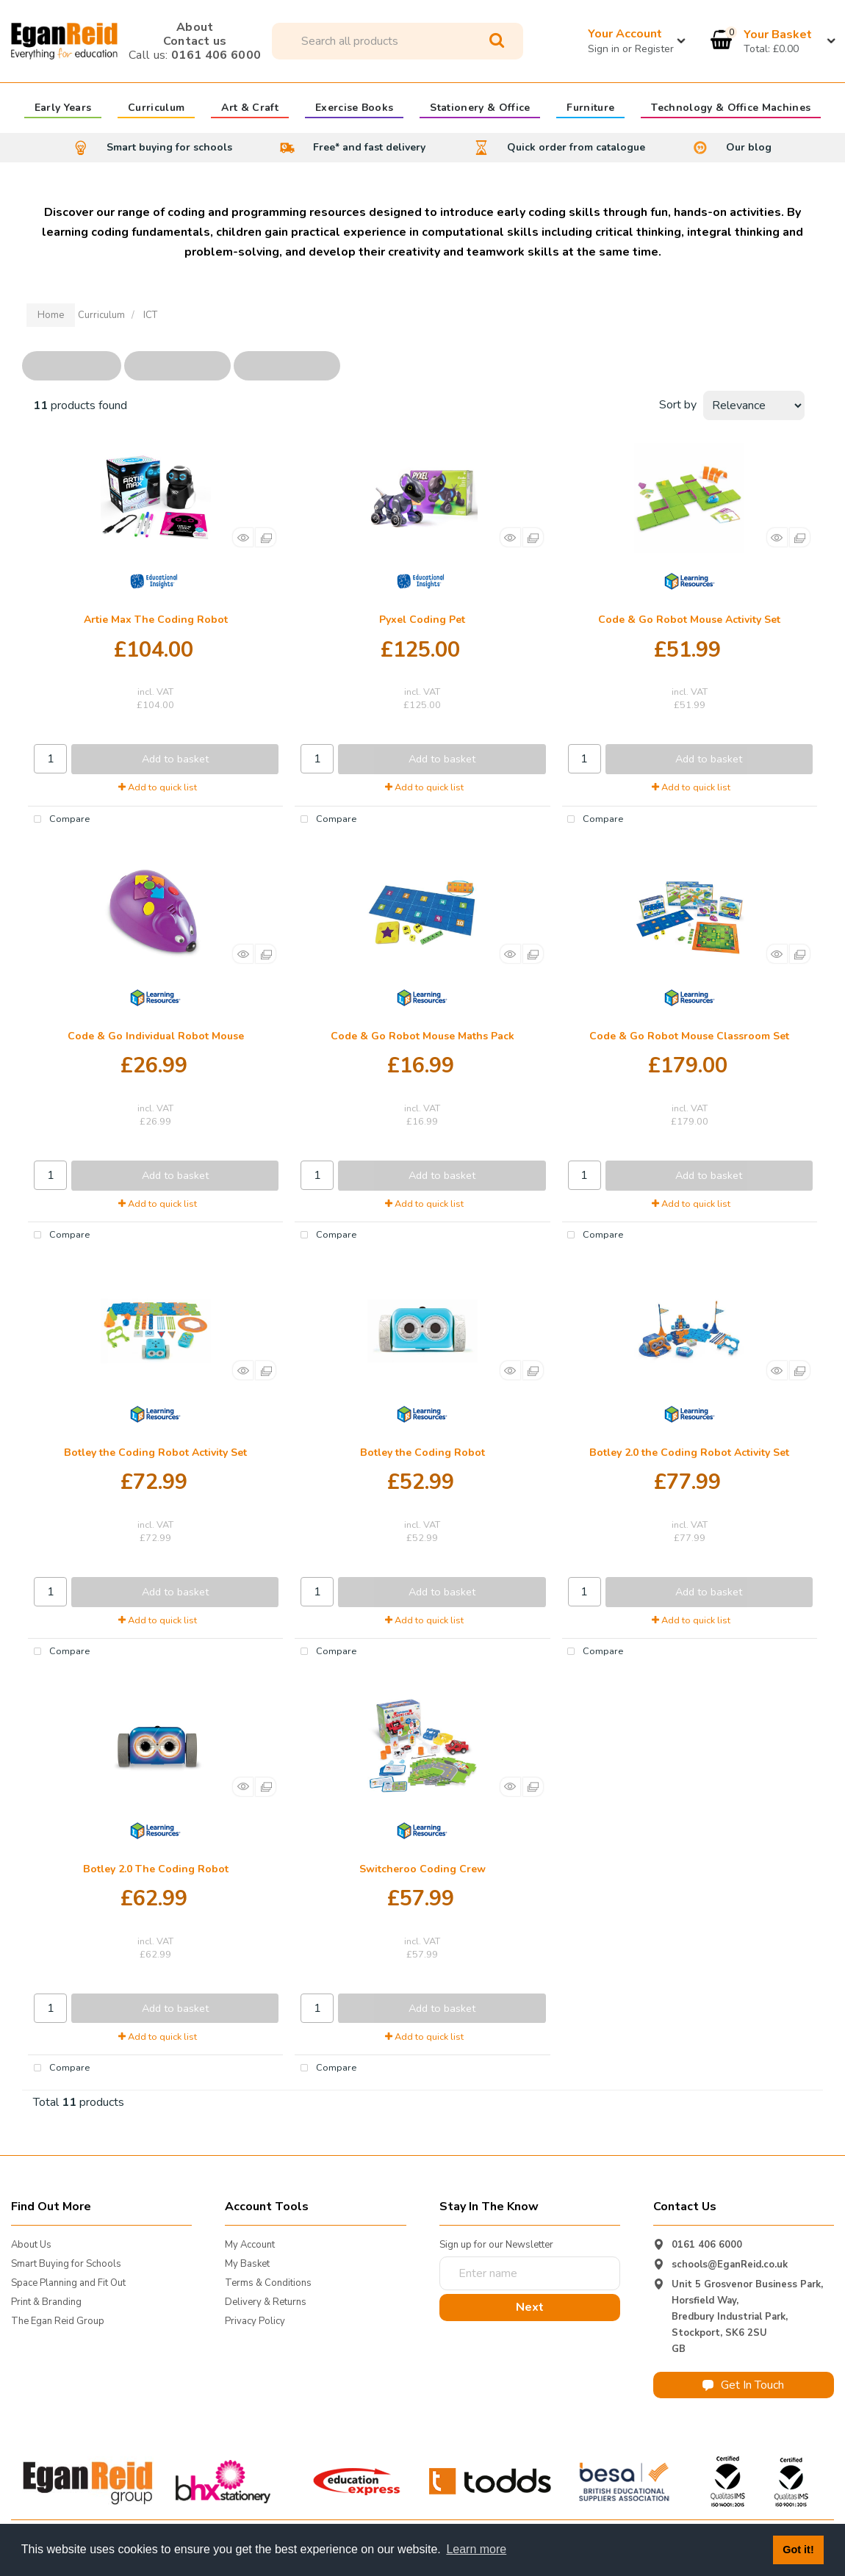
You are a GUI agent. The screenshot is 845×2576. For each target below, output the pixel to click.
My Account (250, 2244)
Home (50, 315)
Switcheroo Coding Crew (422, 1869)
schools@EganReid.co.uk (730, 2264)
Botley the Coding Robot (422, 1453)
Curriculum (156, 109)
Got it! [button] (798, 2549)
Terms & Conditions (268, 2283)
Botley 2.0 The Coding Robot (156, 1869)
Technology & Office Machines (730, 109)
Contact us (195, 41)
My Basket (247, 2263)
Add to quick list (157, 787)
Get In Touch (743, 2385)
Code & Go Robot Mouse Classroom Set (689, 1036)
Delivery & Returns (265, 2302)
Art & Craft (249, 109)
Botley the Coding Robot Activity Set (155, 1453)
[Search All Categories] (397, 41)
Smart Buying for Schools (66, 2263)
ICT (150, 315)
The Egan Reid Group (57, 2321)
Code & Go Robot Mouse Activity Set (689, 620)
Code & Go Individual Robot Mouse (156, 1036)
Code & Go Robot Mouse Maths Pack (422, 1036)
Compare (59, 819)
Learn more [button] (476, 2549)
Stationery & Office (480, 109)
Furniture (590, 109)
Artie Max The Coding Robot (156, 620)
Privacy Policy (255, 2321)
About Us (31, 2244)
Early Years (63, 109)
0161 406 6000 (195, 55)
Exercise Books (354, 109)
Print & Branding (46, 2302)
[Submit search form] (496, 41)
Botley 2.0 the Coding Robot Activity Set (689, 1453)
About (195, 27)
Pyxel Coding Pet (422, 620)
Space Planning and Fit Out (68, 2283)
